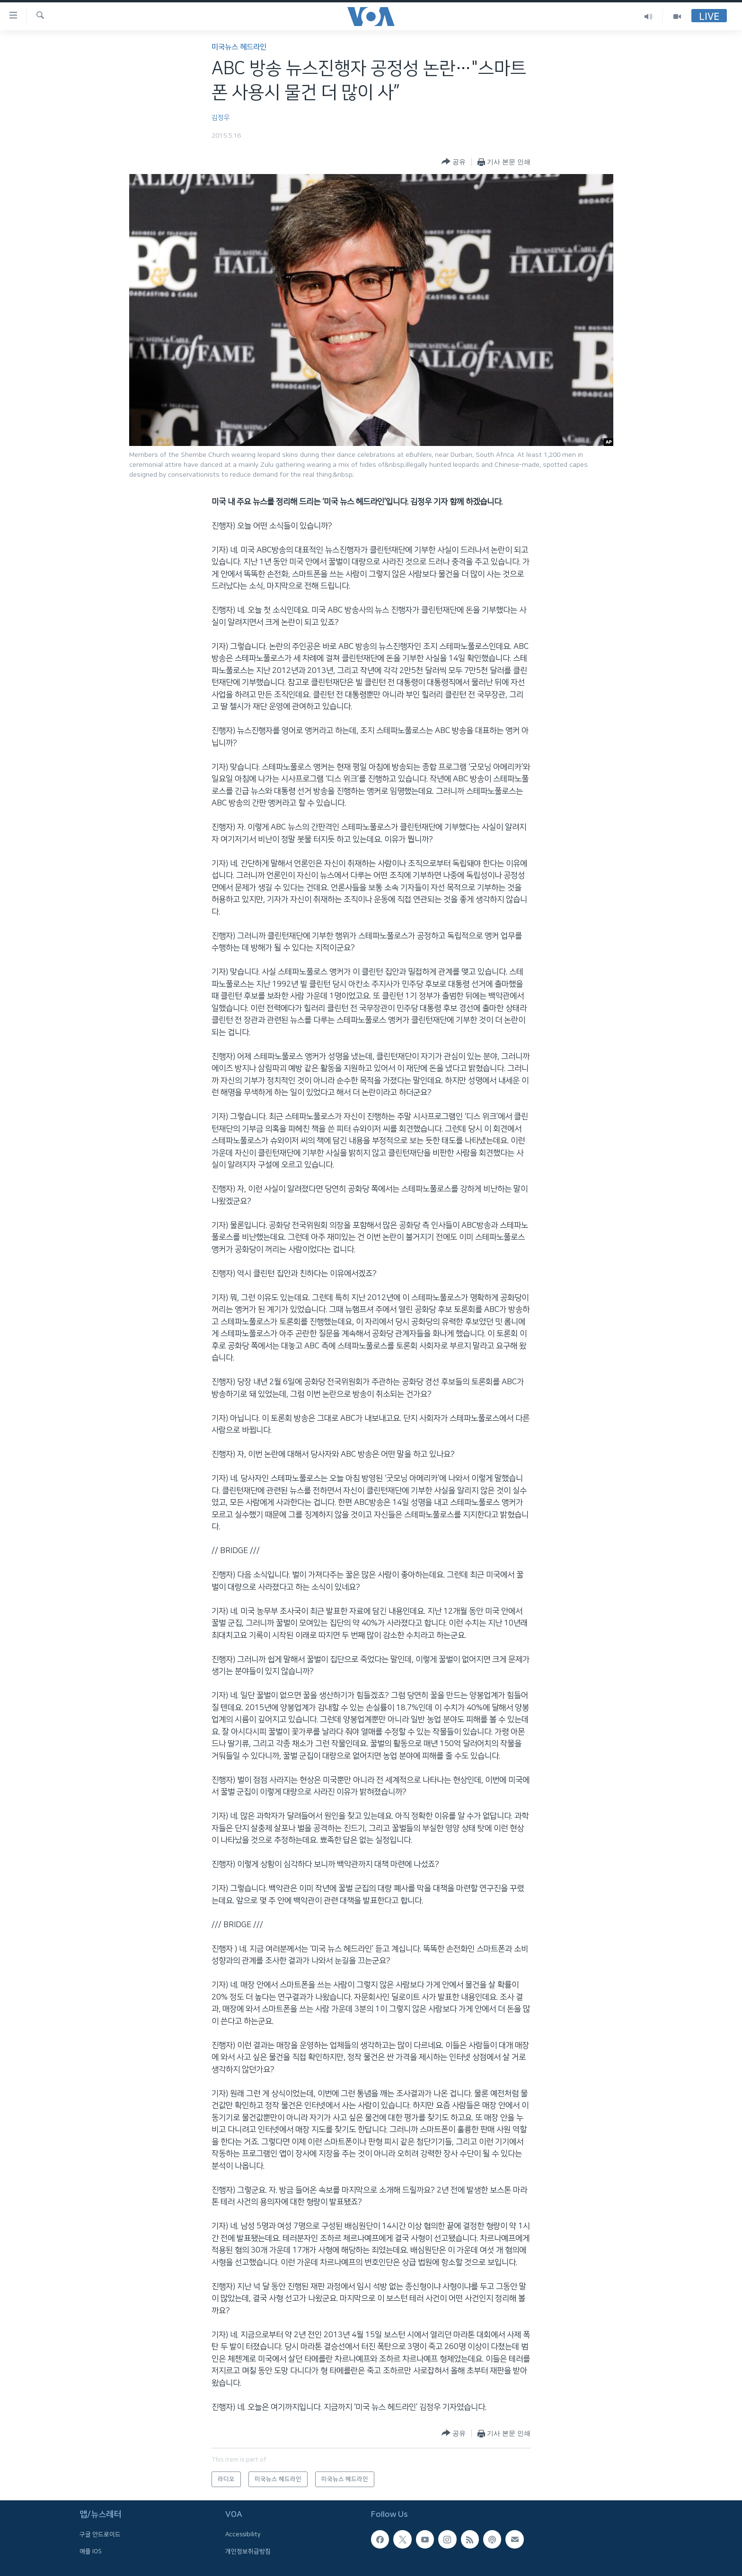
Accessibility (243, 2534)
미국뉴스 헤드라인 (239, 47)
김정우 (221, 118)
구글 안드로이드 (100, 2534)
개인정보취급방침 (248, 2551)
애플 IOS (91, 2551)
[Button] (454, 162)
